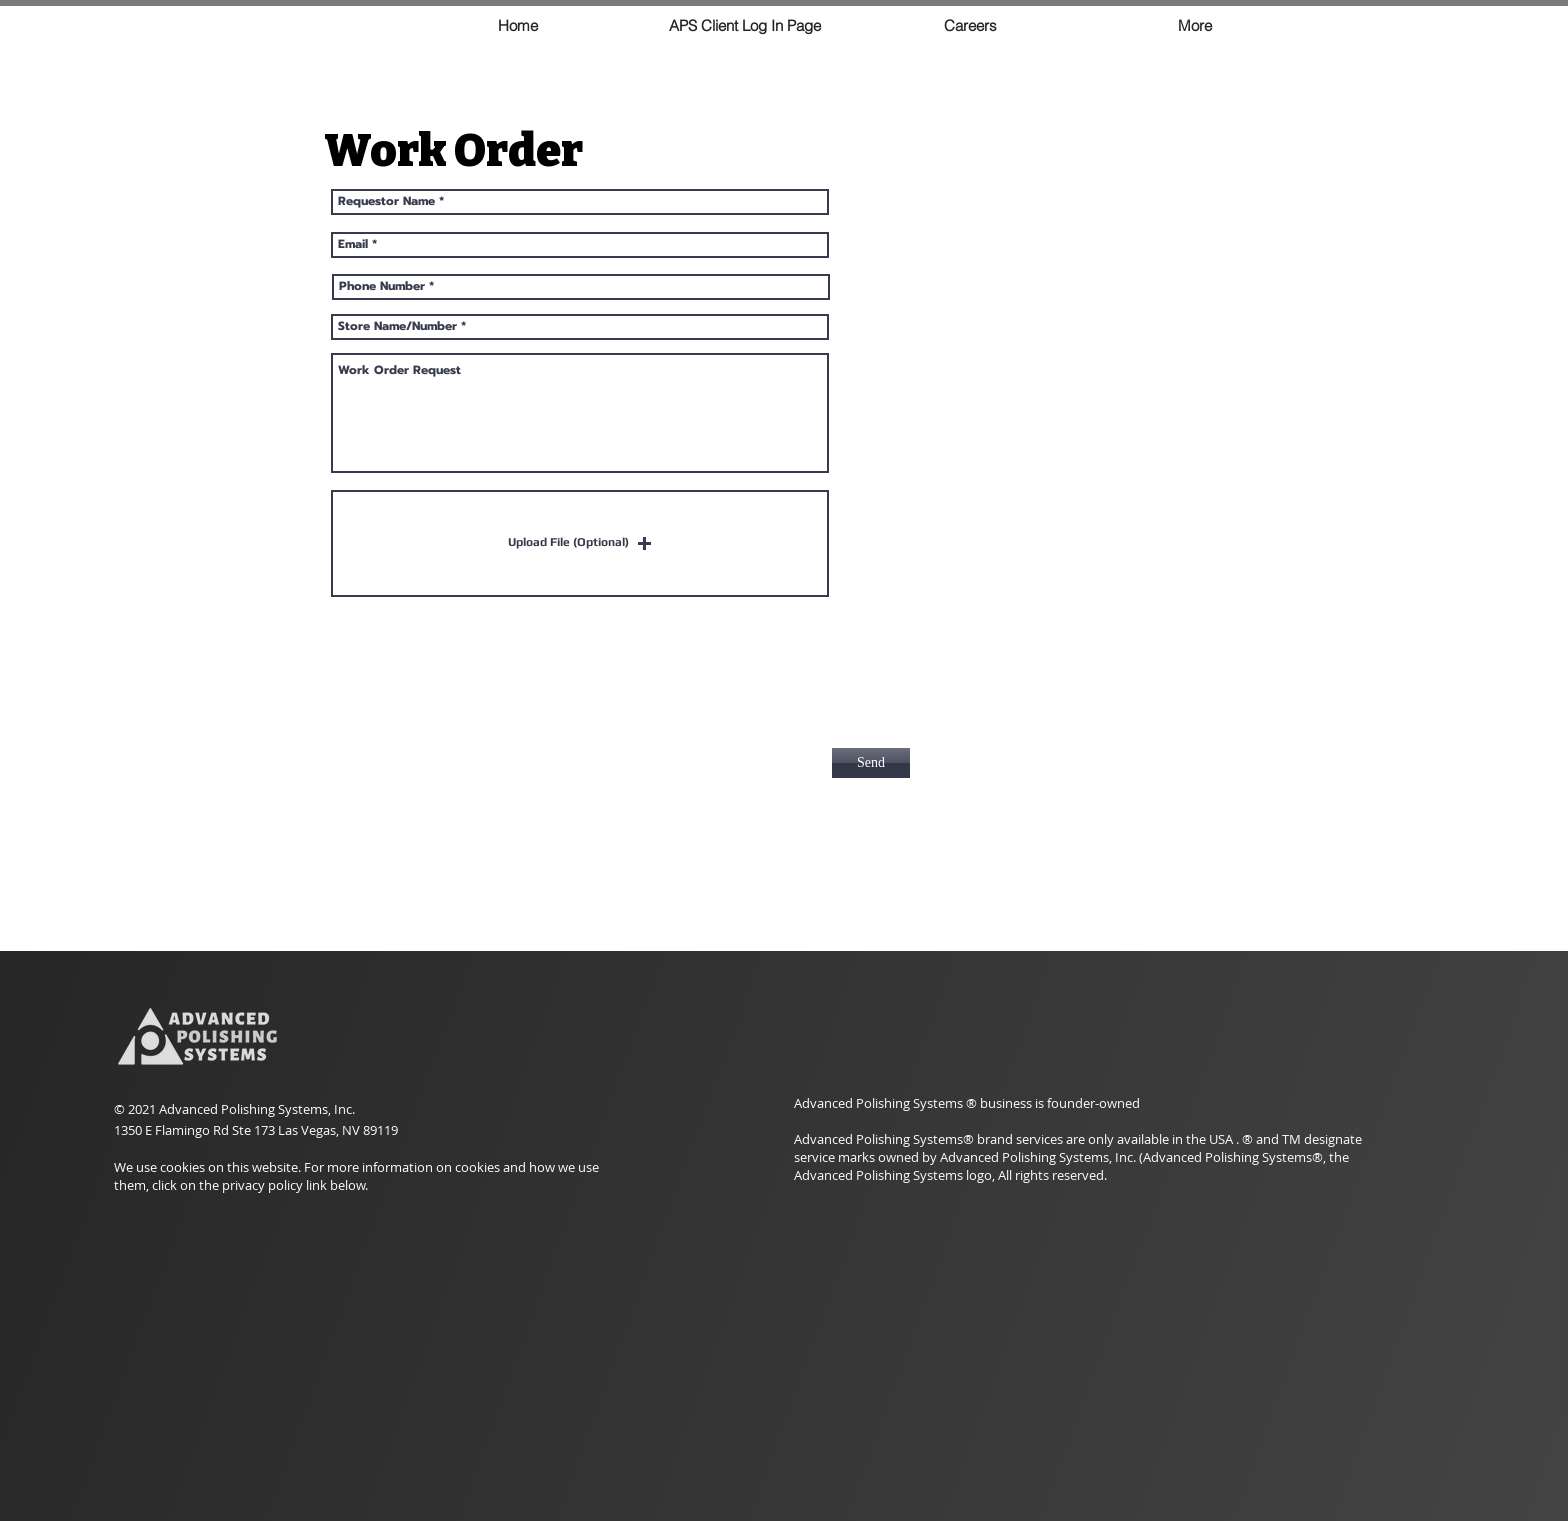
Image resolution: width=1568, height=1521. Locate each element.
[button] (580, 543)
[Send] (871, 763)
